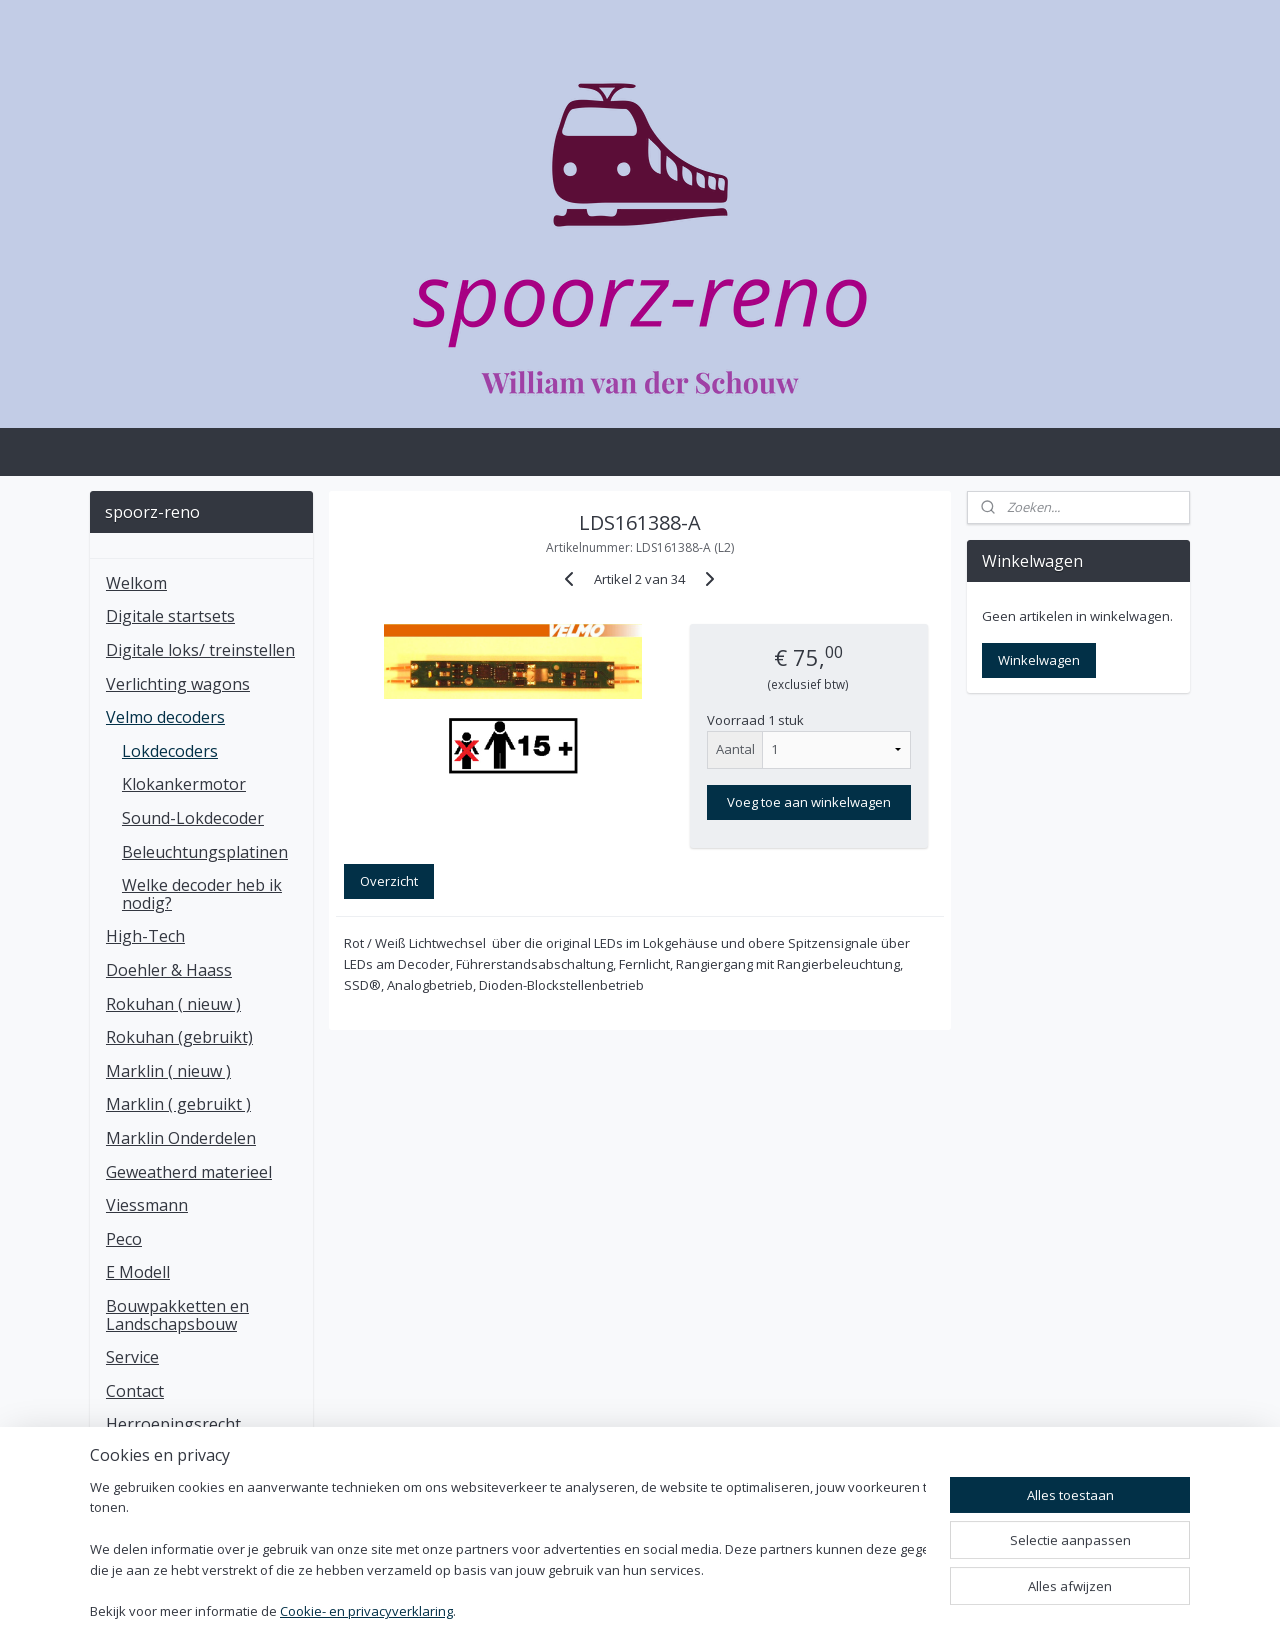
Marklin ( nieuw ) (168, 1071)
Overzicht (389, 881)
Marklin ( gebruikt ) (178, 1104)
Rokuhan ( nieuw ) (173, 1004)
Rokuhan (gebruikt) (179, 1037)
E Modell (138, 1272)
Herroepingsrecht (173, 1424)
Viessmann (147, 1205)
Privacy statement (173, 1525)
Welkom (136, 583)
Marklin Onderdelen (181, 1138)
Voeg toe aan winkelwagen (809, 802)
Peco (124, 1239)
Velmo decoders (165, 717)
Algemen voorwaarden (191, 1492)
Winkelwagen (1039, 660)
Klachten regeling (172, 1458)
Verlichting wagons (178, 684)
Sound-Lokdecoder (193, 818)
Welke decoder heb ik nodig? (202, 894)
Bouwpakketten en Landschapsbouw (177, 1315)
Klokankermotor (184, 784)
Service (132, 1357)
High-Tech (145, 936)
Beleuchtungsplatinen (205, 852)
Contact (135, 1391)
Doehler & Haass (169, 970)
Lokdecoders (170, 751)
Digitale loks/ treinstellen (200, 650)
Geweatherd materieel (189, 1172)
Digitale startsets (170, 616)
